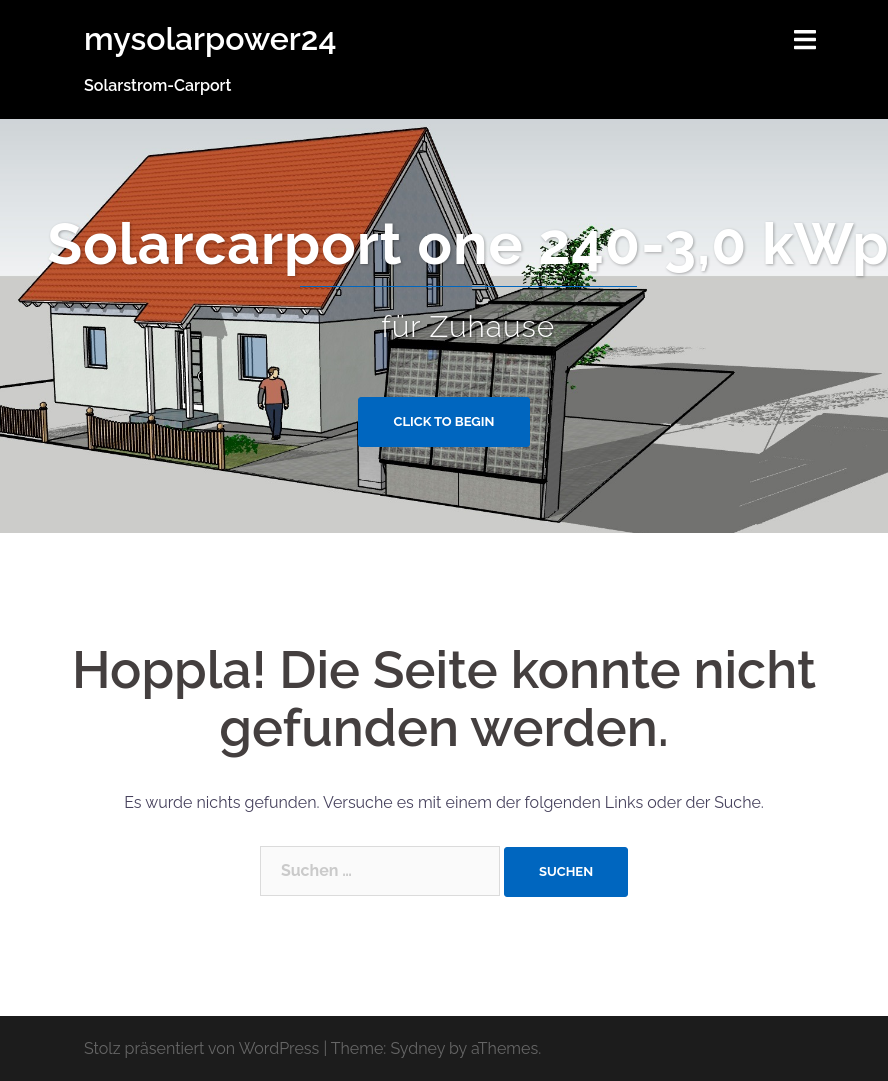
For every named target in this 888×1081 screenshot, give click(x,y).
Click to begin (444, 421)
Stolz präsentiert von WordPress (201, 1048)
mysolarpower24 (210, 38)
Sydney (417, 1048)
